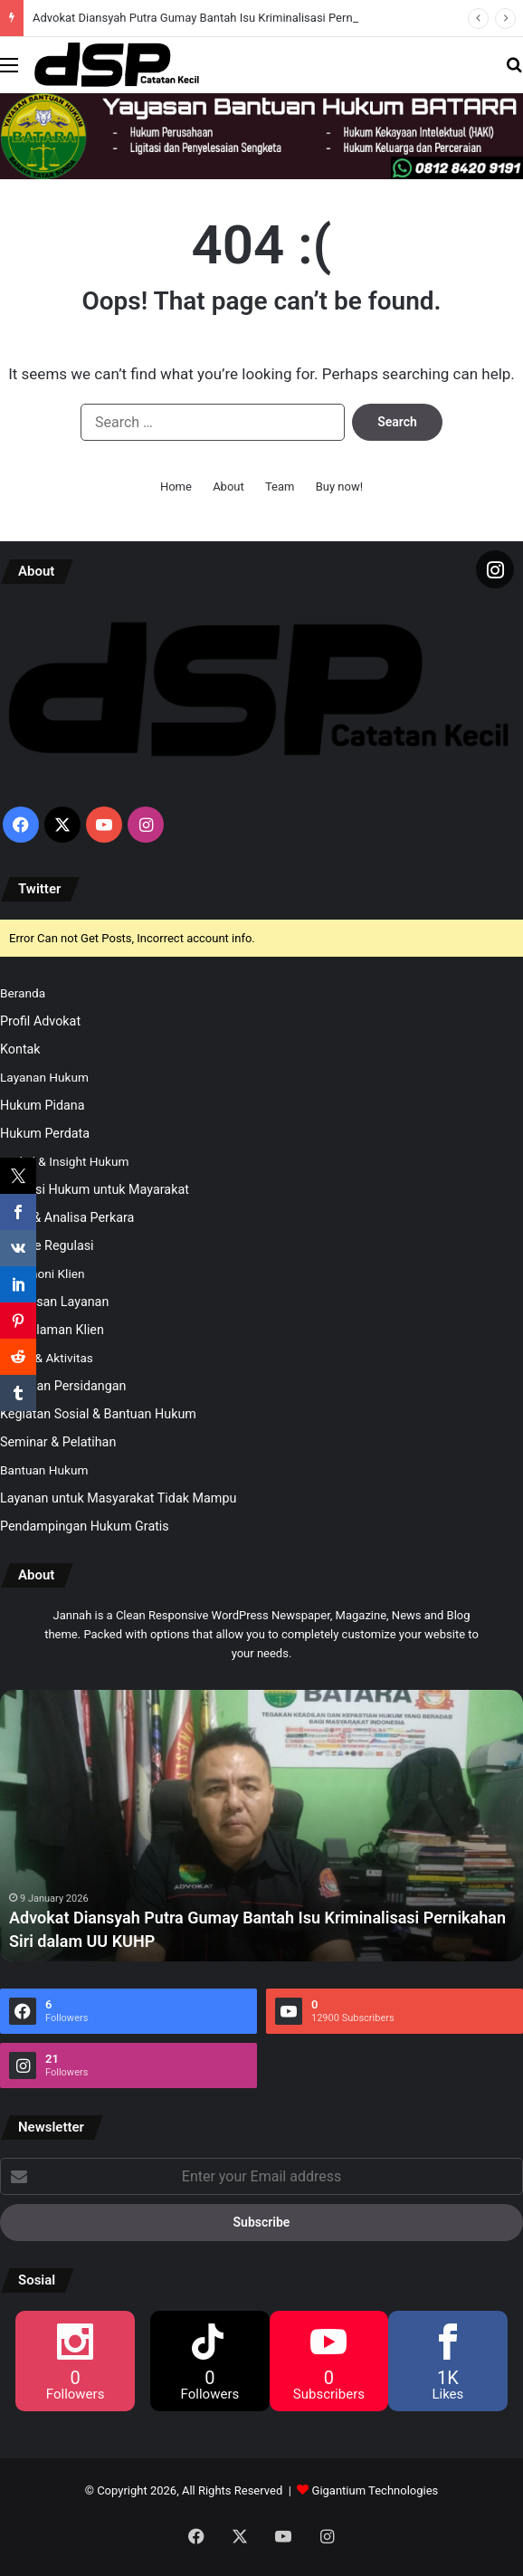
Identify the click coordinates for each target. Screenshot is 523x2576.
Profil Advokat (40, 1021)
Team (280, 486)
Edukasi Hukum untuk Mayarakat (94, 1189)
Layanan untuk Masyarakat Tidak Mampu (118, 1498)
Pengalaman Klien (52, 1329)
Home (176, 486)
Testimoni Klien (42, 1273)
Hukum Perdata (45, 1133)
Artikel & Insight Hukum (64, 1161)
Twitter (39, 889)
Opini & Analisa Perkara (67, 1217)
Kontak (20, 1049)
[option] (261, 1825)
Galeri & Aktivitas (46, 1357)
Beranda (22, 993)
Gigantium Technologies (375, 2490)
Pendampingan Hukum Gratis (84, 1526)
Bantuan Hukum (44, 1470)
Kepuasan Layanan (54, 1301)
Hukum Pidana (42, 1105)
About (228, 486)
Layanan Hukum (44, 1077)
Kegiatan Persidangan (63, 1386)
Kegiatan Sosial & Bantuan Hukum (98, 1414)
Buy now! (339, 486)
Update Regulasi (47, 1245)
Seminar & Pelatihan (58, 1442)
